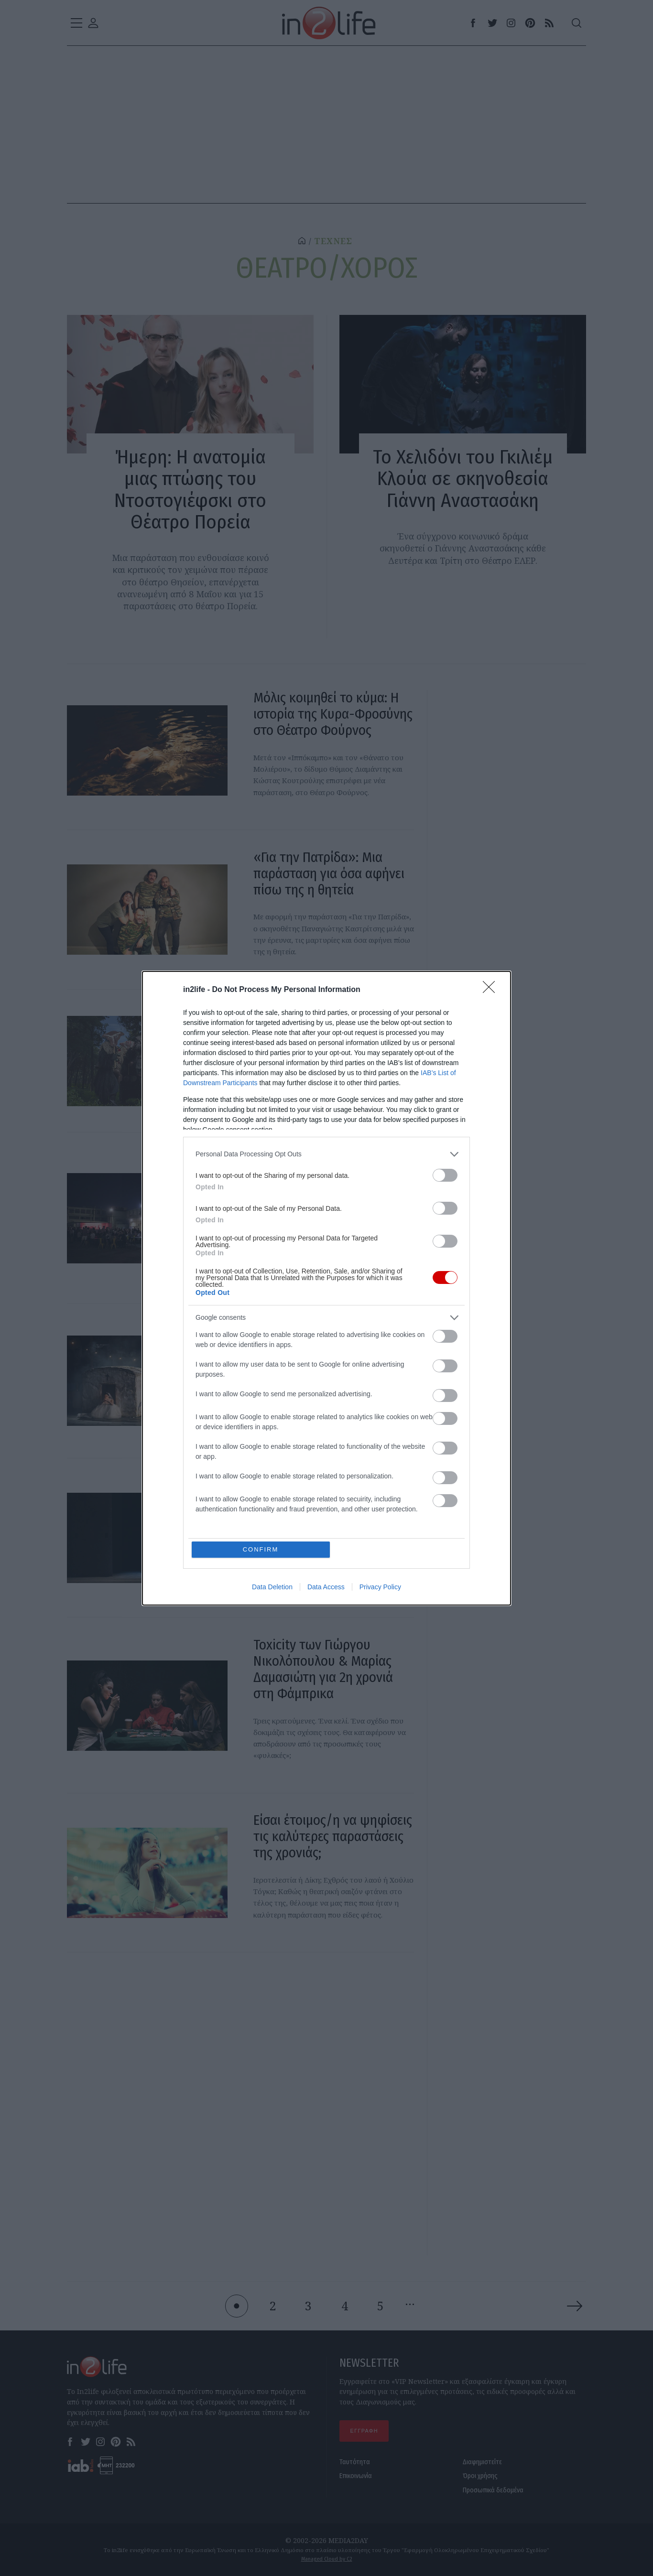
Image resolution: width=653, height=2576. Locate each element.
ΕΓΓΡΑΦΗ (364, 2431)
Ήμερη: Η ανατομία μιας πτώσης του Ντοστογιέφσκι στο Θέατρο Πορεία (190, 489)
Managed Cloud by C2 (326, 2558)
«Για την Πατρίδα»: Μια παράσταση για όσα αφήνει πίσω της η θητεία (328, 873)
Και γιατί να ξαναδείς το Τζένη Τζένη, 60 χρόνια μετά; (332, 1339)
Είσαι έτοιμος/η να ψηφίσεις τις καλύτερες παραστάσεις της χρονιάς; (332, 1836)
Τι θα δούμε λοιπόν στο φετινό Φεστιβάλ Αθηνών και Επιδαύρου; (324, 1176)
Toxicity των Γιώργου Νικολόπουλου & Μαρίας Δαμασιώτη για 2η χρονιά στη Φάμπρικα (323, 1669)
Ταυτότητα (354, 2462)
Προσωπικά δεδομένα (493, 2490)
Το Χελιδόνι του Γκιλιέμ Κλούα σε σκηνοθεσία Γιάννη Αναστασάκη (463, 478)
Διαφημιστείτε (482, 2462)
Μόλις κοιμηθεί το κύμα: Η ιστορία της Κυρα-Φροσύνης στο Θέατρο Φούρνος (333, 714)
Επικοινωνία (355, 2476)
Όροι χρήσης (480, 2476)
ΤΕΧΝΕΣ (333, 241)
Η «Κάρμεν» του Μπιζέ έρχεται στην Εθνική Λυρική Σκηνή (329, 1501)
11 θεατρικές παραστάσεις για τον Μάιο (324, 1024)
